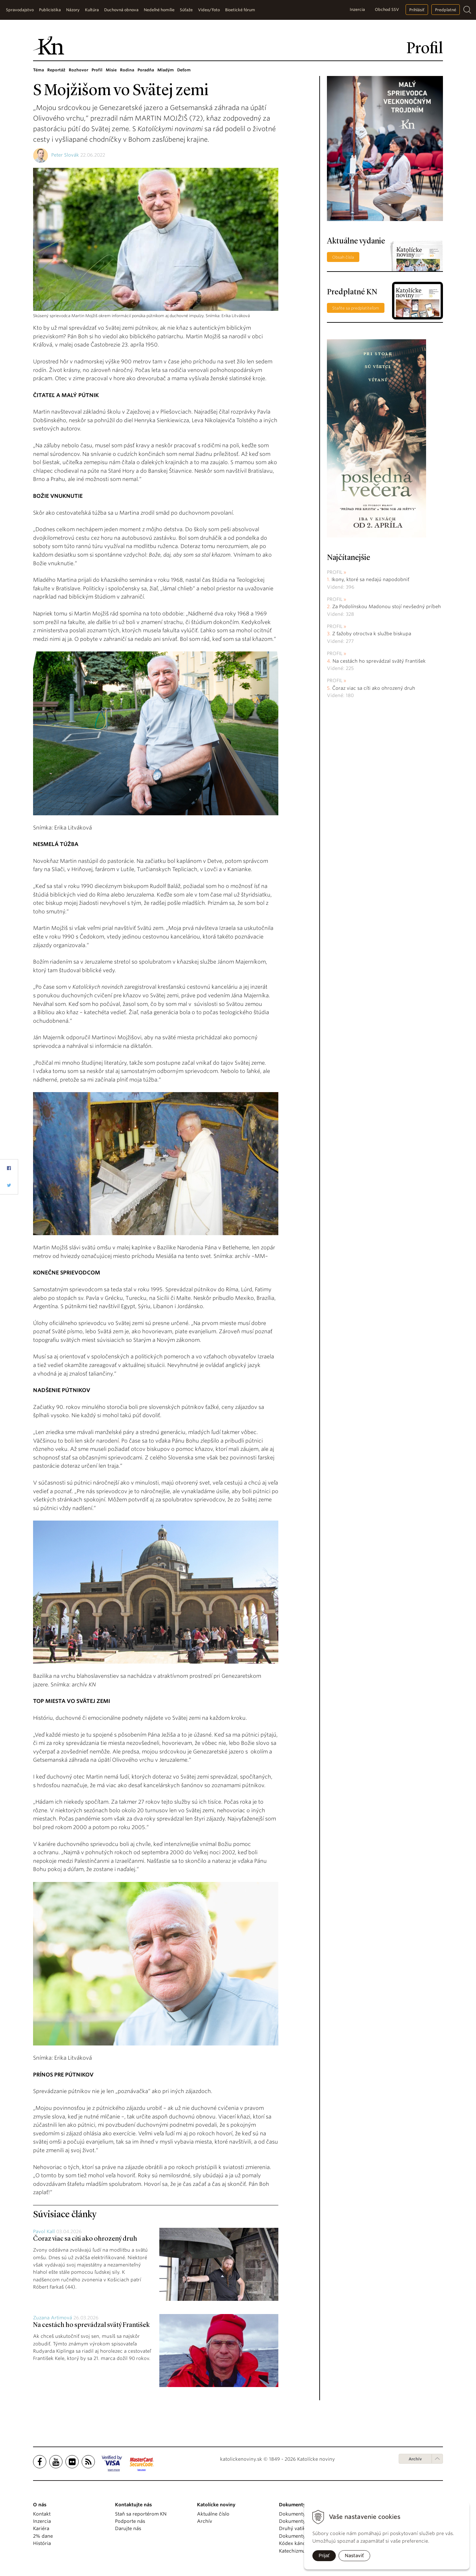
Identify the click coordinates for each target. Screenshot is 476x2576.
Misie (111, 69)
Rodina (127, 69)
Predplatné (445, 9)
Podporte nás (130, 2521)
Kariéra (41, 2528)
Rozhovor (78, 69)
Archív (415, 2458)
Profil (97, 69)
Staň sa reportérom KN (141, 2514)
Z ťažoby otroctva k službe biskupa (371, 633)
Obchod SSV (387, 9)
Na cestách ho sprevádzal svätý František (91, 2325)
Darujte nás (128, 2528)
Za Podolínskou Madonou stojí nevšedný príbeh (386, 606)
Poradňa (146, 69)
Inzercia (357, 9)
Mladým (165, 69)
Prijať (324, 2555)
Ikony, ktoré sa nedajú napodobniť (370, 579)
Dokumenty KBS (297, 2536)
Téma (38, 69)
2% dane (43, 2536)
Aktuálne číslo (213, 2514)
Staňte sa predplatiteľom (355, 308)
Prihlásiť (416, 9)
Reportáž (56, 69)
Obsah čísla (343, 257)
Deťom (184, 69)
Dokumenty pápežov (302, 2514)
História (42, 2543)
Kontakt (42, 2514)
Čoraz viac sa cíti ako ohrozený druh (85, 2239)
